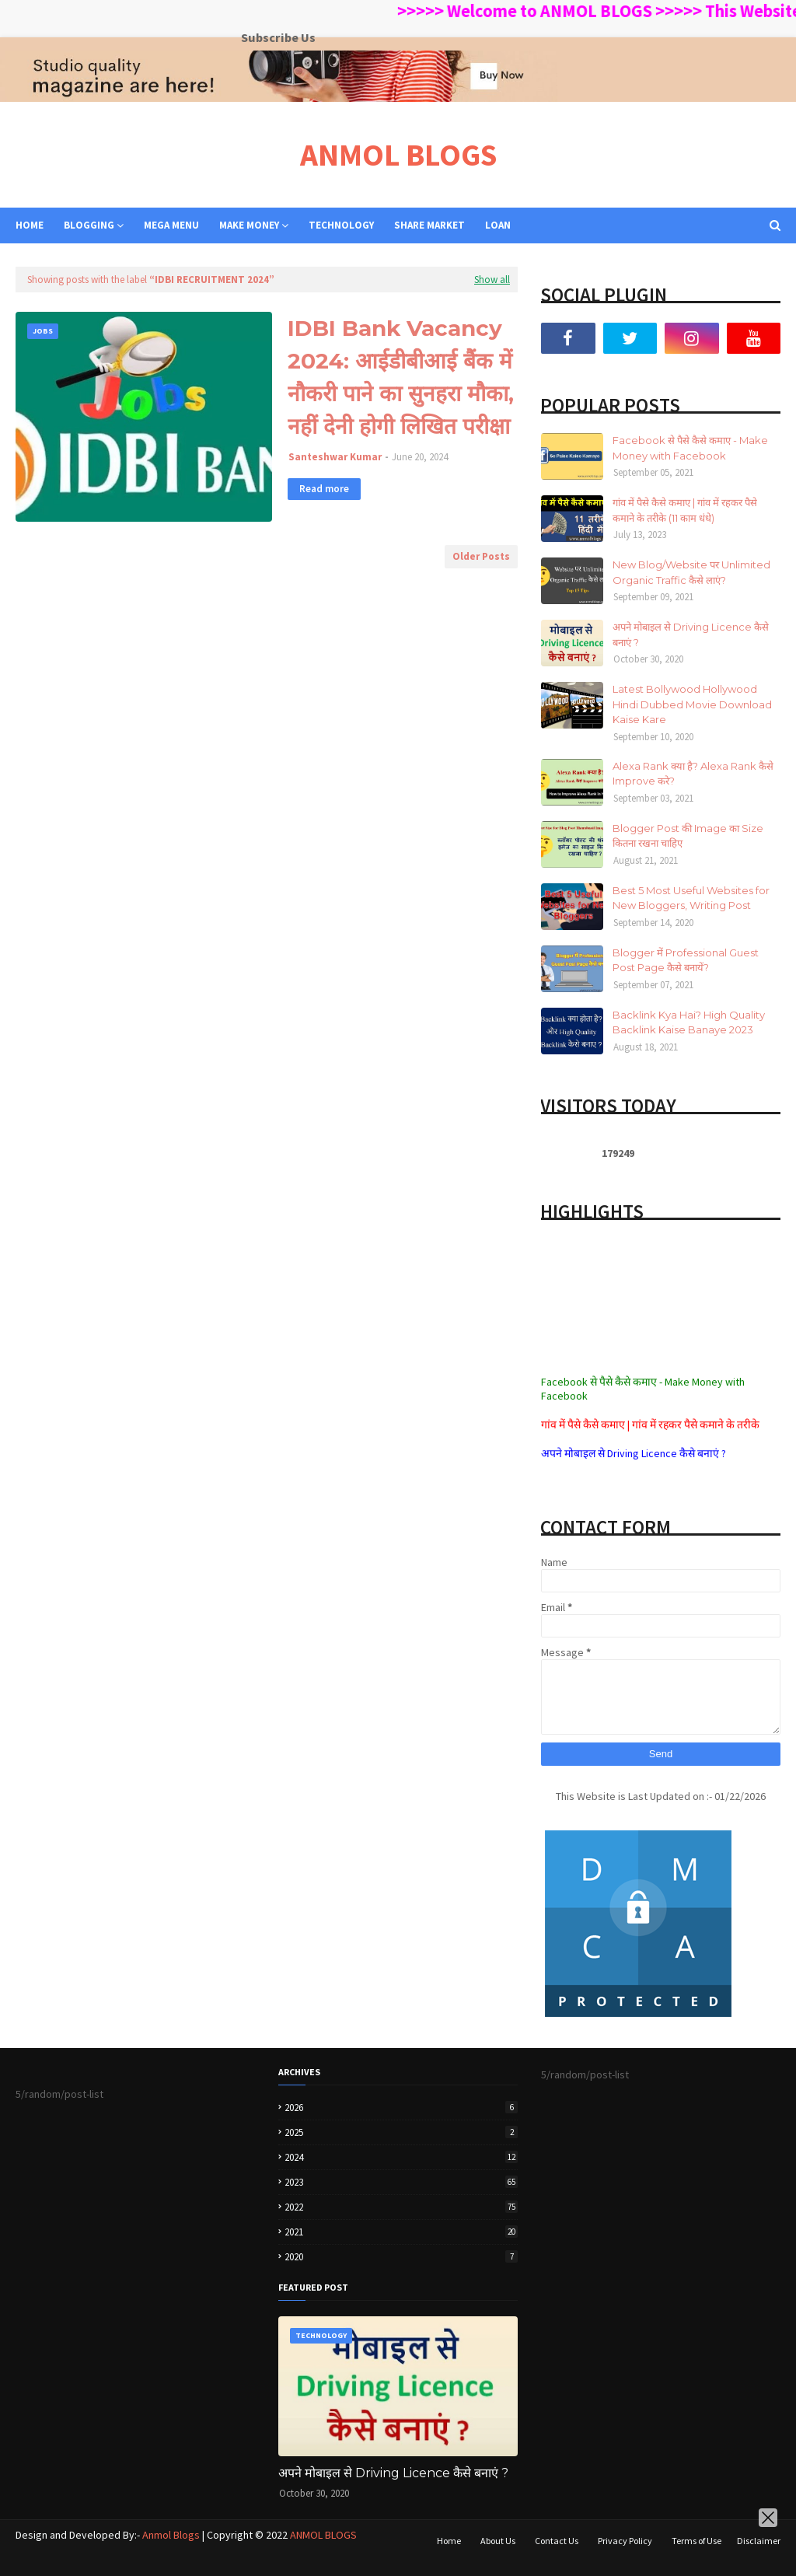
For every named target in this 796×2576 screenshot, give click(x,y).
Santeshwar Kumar (335, 456)
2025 (401, 2132)
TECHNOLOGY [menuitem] (341, 225)
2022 (401, 2207)
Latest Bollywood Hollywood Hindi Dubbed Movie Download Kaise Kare (692, 704)
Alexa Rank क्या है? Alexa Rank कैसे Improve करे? (693, 774)
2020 (401, 2256)
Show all (492, 279)
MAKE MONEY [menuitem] (249, 225)
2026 (401, 2107)
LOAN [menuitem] (498, 225)
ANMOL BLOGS (398, 154)
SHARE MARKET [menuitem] (429, 225)
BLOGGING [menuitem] (89, 225)
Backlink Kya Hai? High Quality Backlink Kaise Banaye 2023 (689, 1022)
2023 (401, 2182)
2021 (401, 2232)
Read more (324, 488)
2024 (401, 2157)
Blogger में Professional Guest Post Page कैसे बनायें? (686, 960)
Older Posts (481, 556)
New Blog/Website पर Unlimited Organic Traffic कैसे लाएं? (691, 572)
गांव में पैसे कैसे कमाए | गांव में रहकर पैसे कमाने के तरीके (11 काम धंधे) (685, 510)
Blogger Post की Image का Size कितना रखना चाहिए (688, 836)
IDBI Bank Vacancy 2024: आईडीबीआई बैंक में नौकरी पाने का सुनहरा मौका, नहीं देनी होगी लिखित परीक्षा (401, 377)
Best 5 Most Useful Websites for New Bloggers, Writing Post (691, 898)
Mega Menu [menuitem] (171, 225)
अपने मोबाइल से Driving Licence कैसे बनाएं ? (691, 634)
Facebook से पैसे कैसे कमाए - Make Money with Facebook (690, 448)
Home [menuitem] (30, 225)
